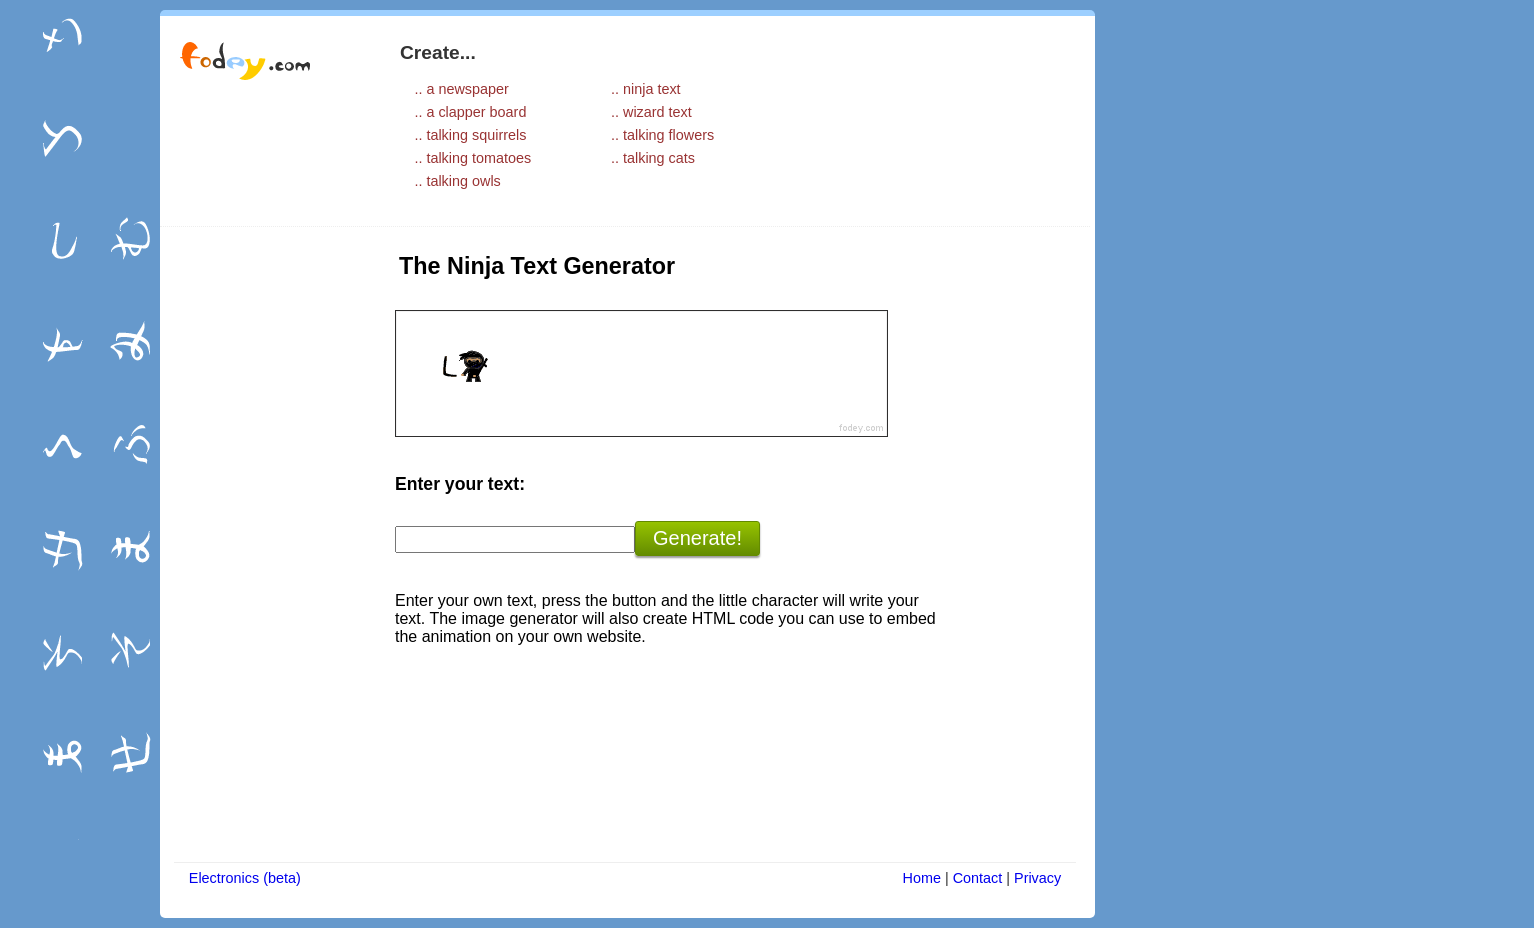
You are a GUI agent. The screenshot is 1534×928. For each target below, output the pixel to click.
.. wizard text (651, 112)
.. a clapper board (470, 112)
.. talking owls (457, 181)
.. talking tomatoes (472, 158)
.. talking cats (653, 158)
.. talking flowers (662, 135)
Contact (978, 878)
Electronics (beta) (245, 878)
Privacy (1037, 878)
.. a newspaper (461, 89)
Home (922, 878)
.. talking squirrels (470, 135)
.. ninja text (646, 89)
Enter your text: (460, 484)
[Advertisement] (265, 547)
